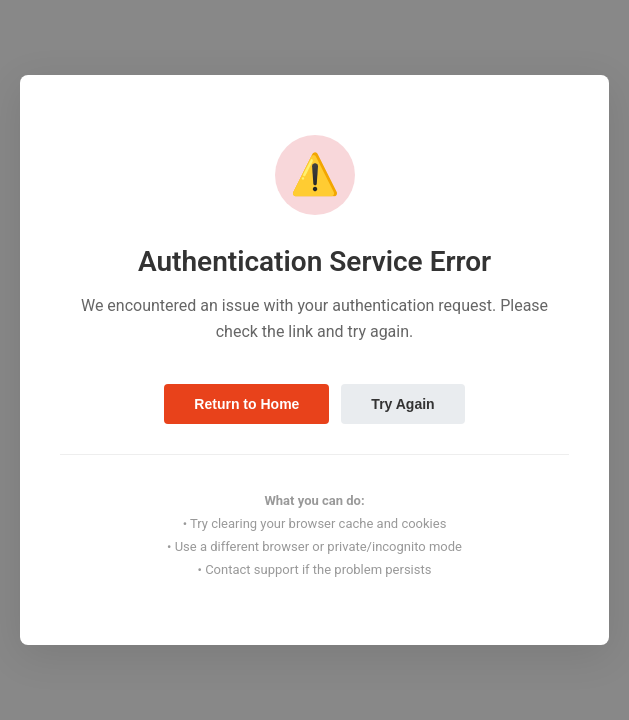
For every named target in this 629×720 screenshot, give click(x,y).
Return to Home (246, 404)
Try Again (402, 404)
